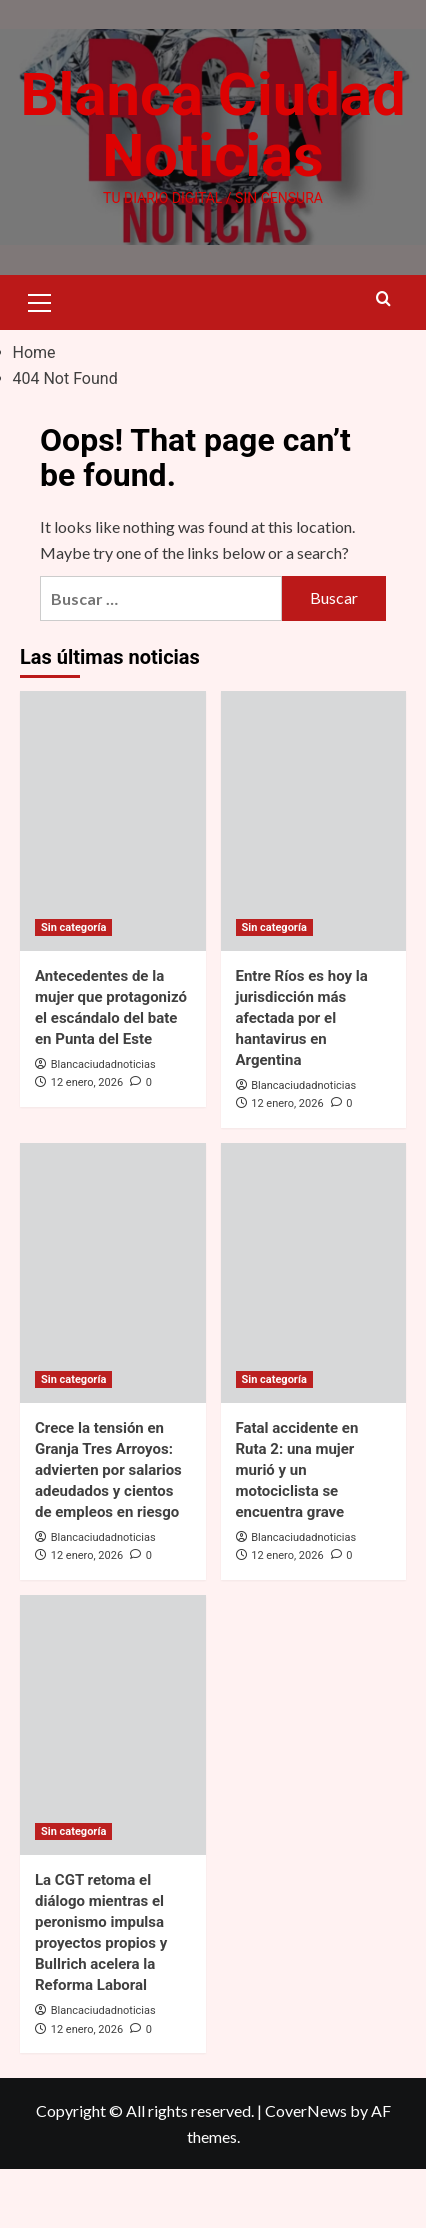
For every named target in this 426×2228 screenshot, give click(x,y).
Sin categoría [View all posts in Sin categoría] (73, 985)
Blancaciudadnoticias (103, 1122)
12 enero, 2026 (87, 1141)
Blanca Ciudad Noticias (213, 154)
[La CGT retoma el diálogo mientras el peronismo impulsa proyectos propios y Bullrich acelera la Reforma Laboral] (113, 1783)
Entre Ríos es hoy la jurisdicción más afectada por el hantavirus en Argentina (302, 1076)
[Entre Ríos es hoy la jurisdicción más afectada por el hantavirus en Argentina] (314, 879)
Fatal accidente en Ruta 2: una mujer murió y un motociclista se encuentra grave (297, 1528)
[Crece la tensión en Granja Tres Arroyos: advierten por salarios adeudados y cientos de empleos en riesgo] (113, 1331)
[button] (40, 358)
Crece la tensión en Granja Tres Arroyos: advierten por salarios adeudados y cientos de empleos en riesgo (108, 1528)
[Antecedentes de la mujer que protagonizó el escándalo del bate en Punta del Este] (113, 879)
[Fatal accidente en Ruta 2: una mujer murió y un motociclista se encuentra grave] (314, 1331)
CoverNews (306, 2169)
